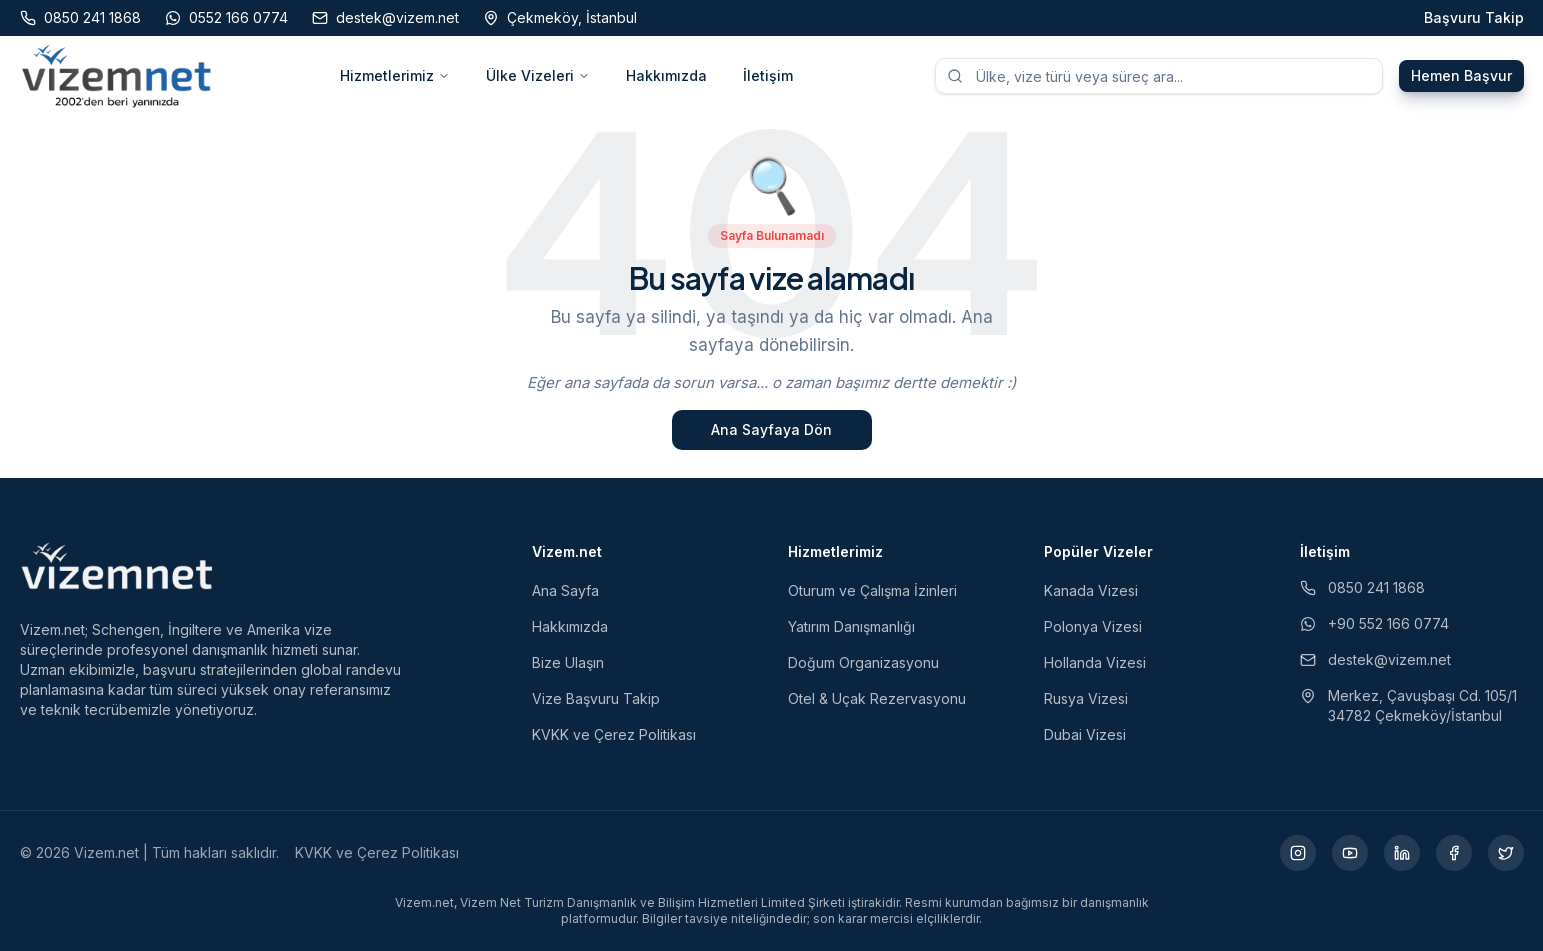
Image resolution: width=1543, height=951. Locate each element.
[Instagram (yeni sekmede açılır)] (1298, 853)
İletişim (768, 75)
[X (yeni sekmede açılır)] (1506, 853)
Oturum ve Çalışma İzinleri (872, 590)
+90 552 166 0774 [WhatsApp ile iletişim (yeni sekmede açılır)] (1374, 623)
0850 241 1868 (1362, 587)
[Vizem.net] (117, 566)
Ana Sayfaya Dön (771, 429)
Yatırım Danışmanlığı (851, 626)
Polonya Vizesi (1093, 626)
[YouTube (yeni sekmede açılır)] (1350, 853)
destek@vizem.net (1375, 659)
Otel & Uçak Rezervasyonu (877, 698)
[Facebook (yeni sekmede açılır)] (1454, 853)
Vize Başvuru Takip (596, 698)
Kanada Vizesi (1091, 590)
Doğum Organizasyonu (863, 662)
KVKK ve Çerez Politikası (614, 734)
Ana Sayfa (565, 590)
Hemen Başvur (1461, 75)
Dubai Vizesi (1085, 734)
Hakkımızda (666, 75)
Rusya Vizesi (1086, 698)
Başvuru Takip (1474, 17)
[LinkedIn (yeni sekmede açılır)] (1402, 853)
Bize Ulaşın (568, 662)
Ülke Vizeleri (538, 75)
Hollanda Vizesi (1095, 662)
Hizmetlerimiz (395, 75)
